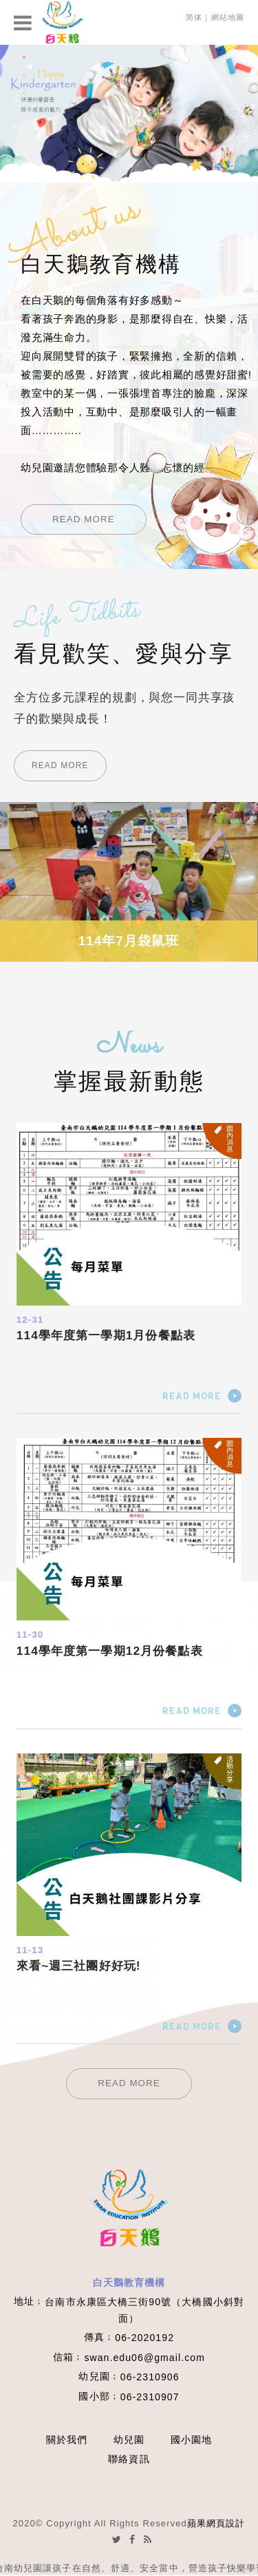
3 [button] (24, 93)
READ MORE (83, 519)
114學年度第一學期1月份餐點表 (106, 1335)
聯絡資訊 (128, 2458)
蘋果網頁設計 (216, 2523)
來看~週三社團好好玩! (79, 1965)
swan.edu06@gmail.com (144, 2357)
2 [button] (24, 75)
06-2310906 (150, 2376)
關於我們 (66, 2439)
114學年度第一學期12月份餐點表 (110, 1651)
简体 (194, 17)
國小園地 (191, 2439)
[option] (129, 114)
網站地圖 (227, 17)
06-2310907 (150, 2396)
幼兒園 (129, 2439)
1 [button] (24, 57)
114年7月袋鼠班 (129, 941)
